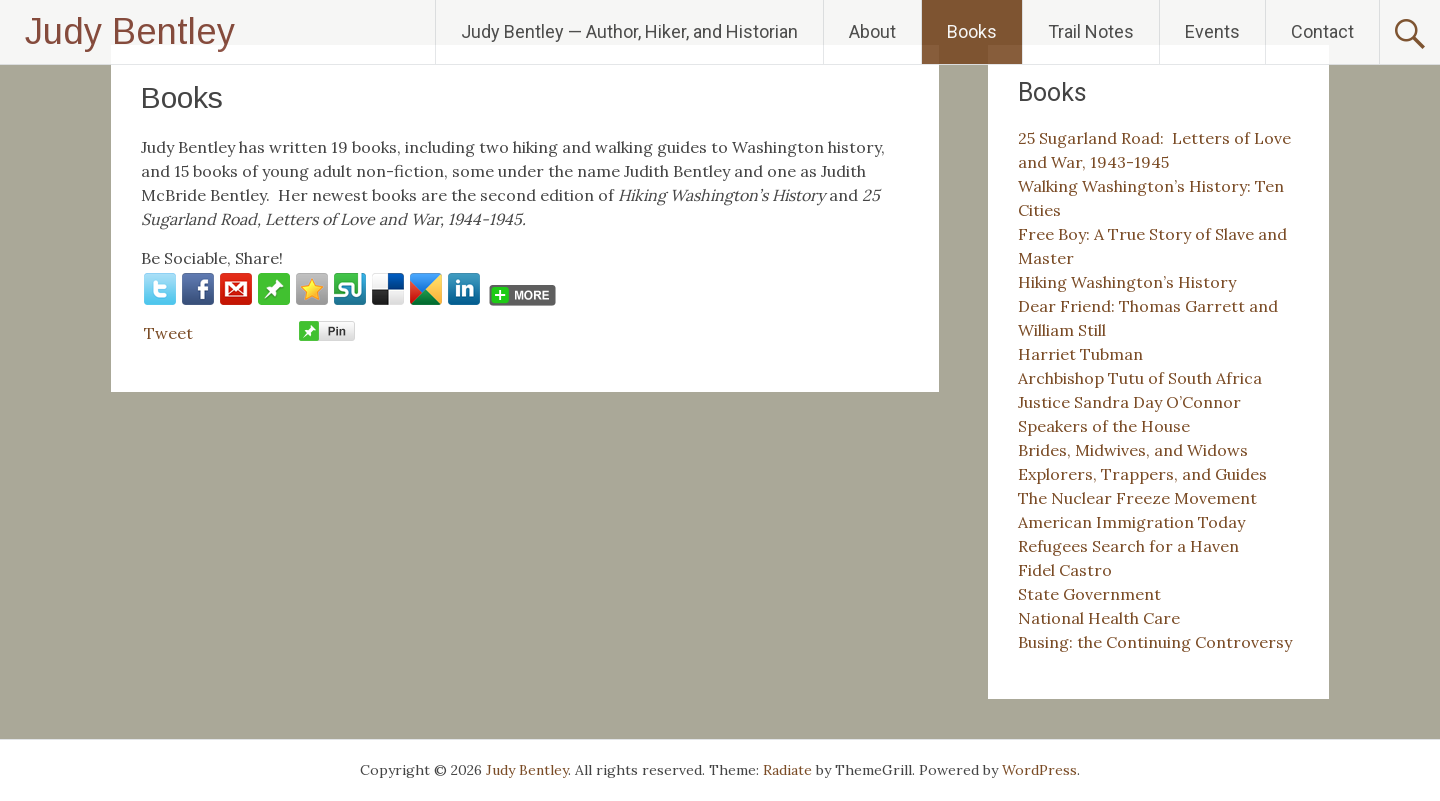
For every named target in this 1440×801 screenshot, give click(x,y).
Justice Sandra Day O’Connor (1129, 402)
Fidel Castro (1065, 570)
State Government (1089, 594)
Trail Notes (1091, 31)
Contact (1322, 31)
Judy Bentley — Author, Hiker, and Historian (629, 31)
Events (1212, 31)
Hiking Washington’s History (1127, 282)
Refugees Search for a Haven (1128, 546)
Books (972, 31)
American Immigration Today (1131, 522)
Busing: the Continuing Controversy (1155, 642)
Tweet (168, 333)
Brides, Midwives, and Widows (1133, 450)
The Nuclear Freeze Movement (1137, 498)
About (872, 31)
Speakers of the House (1104, 426)
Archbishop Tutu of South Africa (1140, 378)
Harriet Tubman (1080, 354)
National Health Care (1099, 618)
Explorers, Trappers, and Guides (1142, 474)
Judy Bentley (130, 31)
